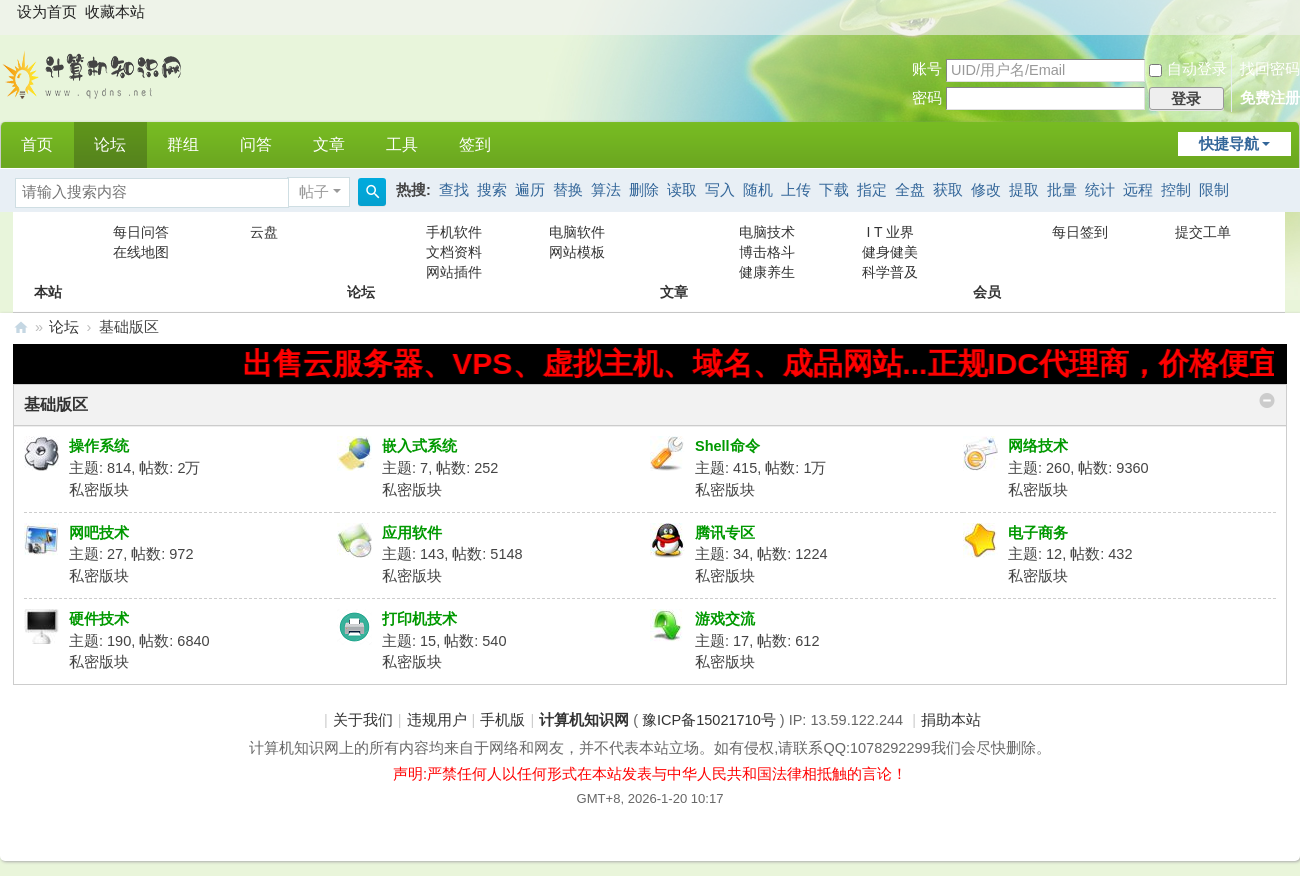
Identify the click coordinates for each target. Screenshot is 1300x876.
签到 (475, 144)
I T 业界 (890, 232)
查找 (454, 190)
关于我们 (363, 720)
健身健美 (890, 252)
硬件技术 (99, 619)
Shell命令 (727, 446)
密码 (927, 98)
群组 (183, 144)
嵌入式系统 (419, 446)
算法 (606, 190)
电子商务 (1038, 533)
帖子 (314, 192)
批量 (1062, 190)
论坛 (110, 144)
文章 (329, 144)
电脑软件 (577, 232)
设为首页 (47, 12)
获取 (948, 190)
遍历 (530, 190)
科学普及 (890, 272)
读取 (682, 190)
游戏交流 (725, 619)
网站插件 (454, 272)
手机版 (502, 720)
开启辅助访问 (1282, 14)
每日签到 (1080, 232)
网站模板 (577, 252)
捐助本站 (951, 720)
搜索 (492, 190)
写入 (720, 190)
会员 (987, 252)
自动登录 (1188, 69)
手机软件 (454, 232)
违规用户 (437, 720)
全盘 (910, 190)
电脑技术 (767, 232)
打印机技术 (419, 619)
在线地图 (141, 252)
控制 (1176, 190)
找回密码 (1270, 69)
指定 (872, 190)
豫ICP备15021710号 (709, 720)
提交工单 (1203, 232)
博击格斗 (767, 252)
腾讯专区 (725, 533)
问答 (256, 144)
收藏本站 (115, 12)
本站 (48, 252)
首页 (37, 144)
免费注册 (1270, 98)
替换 (568, 190)
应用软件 (412, 533)
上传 (796, 190)
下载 (834, 190)
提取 (1024, 190)
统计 (1100, 190)
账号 (927, 69)
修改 (986, 190)
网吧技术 (99, 533)
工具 (402, 144)
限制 (1214, 190)
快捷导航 (1229, 144)
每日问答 (141, 232)
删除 (644, 190)
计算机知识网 (21, 327)
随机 (758, 190)
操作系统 (99, 446)
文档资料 (454, 252)
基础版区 (56, 404)
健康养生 (767, 272)
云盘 (264, 232)
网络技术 (1038, 446)
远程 (1138, 190)
